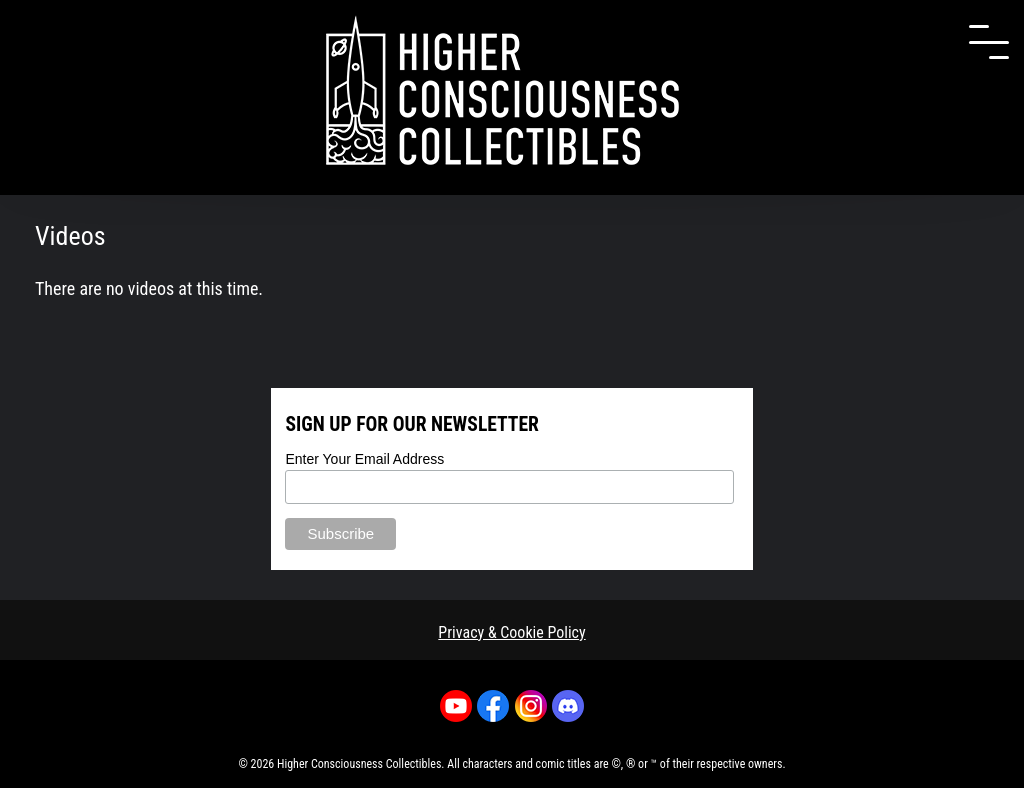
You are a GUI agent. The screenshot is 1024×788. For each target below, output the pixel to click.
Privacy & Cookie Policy (511, 632)
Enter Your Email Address (364, 459)
